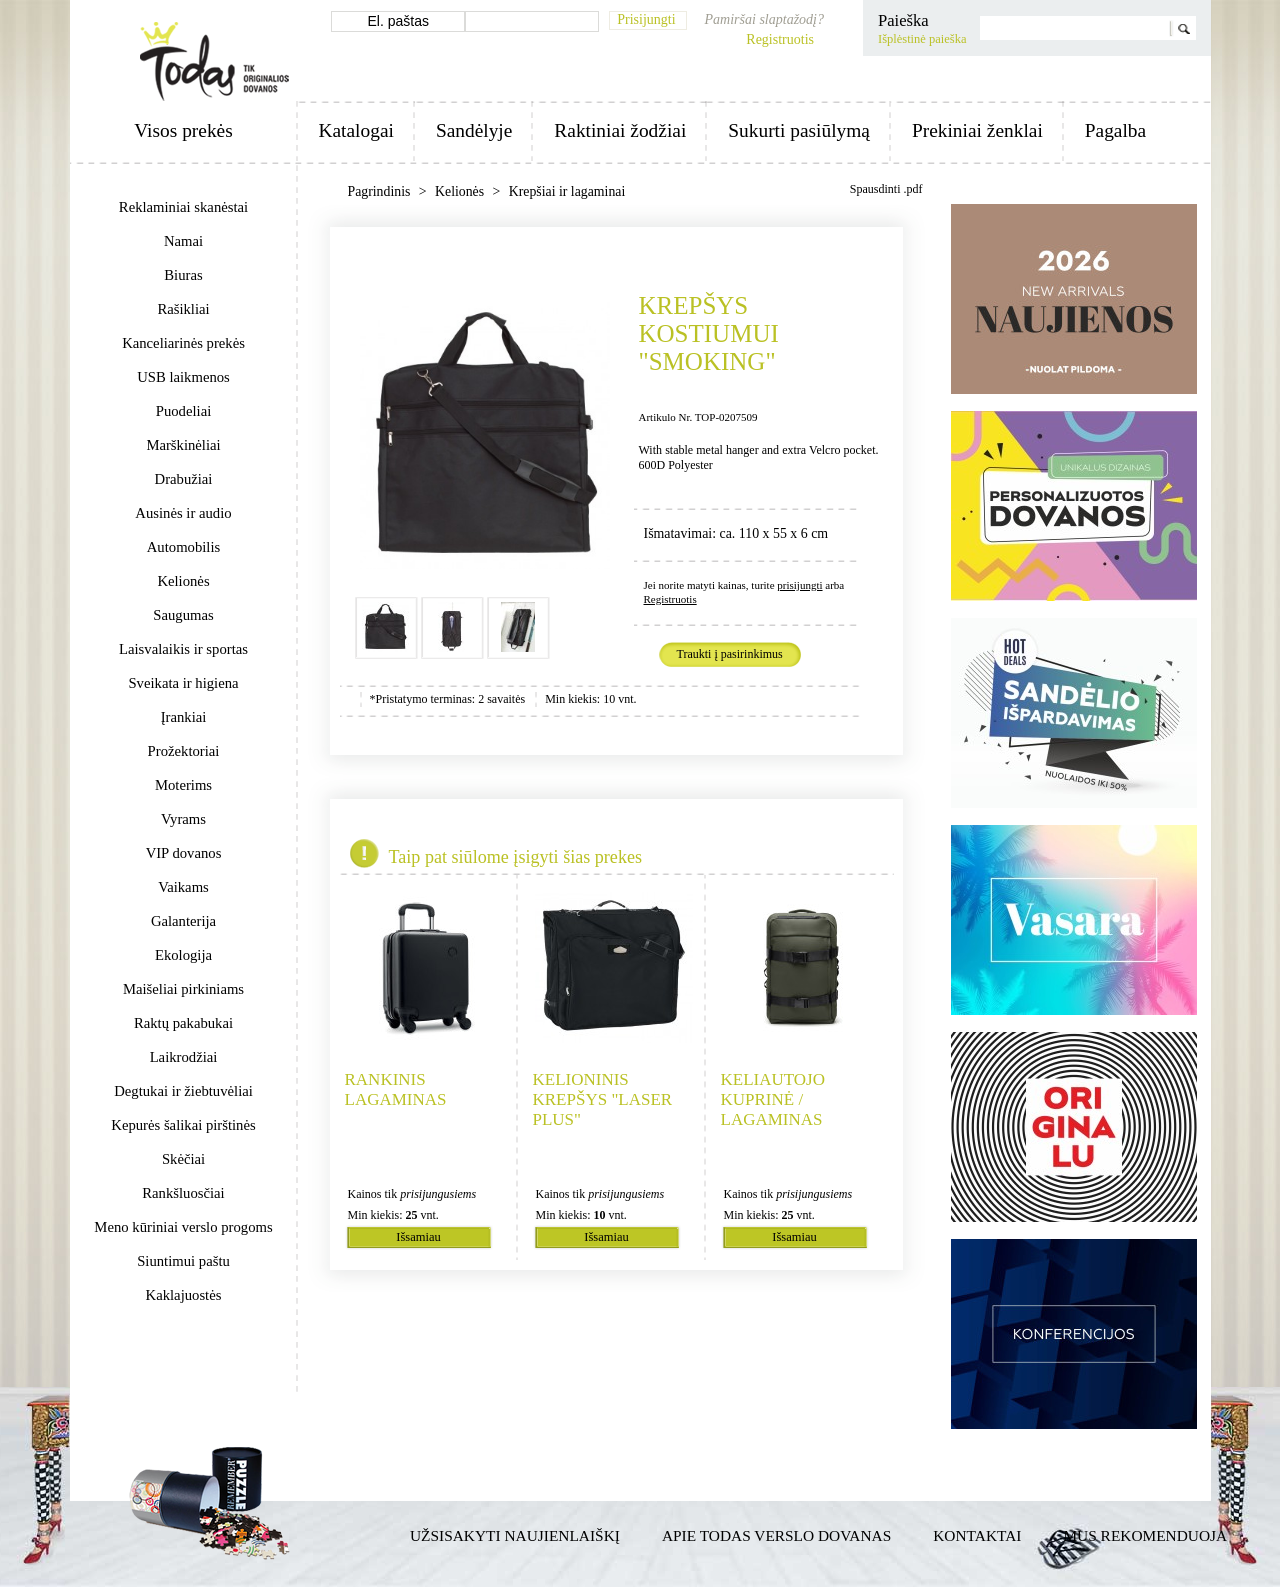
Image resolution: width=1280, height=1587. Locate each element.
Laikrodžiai (184, 1057)
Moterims (183, 785)
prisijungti (799, 585)
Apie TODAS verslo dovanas (776, 1535)
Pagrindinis (381, 191)
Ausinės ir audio (183, 513)
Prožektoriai (184, 751)
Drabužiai (184, 479)
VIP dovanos (184, 853)
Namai (183, 241)
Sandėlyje (474, 130)
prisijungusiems (438, 1194)
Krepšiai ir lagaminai (567, 191)
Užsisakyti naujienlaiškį (515, 1535)
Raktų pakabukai (183, 1023)
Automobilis (183, 547)
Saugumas (183, 615)
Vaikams (183, 887)
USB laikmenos (183, 377)
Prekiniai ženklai (977, 130)
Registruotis (780, 39)
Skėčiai (183, 1159)
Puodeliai (183, 411)
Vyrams (183, 819)
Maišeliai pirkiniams (183, 989)
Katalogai (356, 130)
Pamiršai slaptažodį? (764, 19)
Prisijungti (646, 19)
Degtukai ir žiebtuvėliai (183, 1091)
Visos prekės (183, 130)
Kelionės (183, 581)
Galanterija (183, 921)
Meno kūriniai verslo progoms (183, 1227)
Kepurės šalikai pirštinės (183, 1125)
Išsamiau (418, 1237)
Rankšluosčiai (183, 1193)
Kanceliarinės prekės (183, 343)
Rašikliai (183, 309)
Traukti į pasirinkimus (730, 654)
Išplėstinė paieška (922, 39)
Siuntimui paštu (183, 1261)
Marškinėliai (183, 445)
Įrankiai (184, 717)
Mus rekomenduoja (1145, 1535)
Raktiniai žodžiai (620, 130)
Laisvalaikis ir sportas (183, 649)
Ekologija (183, 955)
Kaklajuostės (184, 1295)
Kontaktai (977, 1535)
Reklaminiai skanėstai (183, 207)
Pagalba (1115, 130)
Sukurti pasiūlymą (799, 130)
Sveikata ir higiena (183, 683)
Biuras (183, 275)
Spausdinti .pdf (886, 189)
